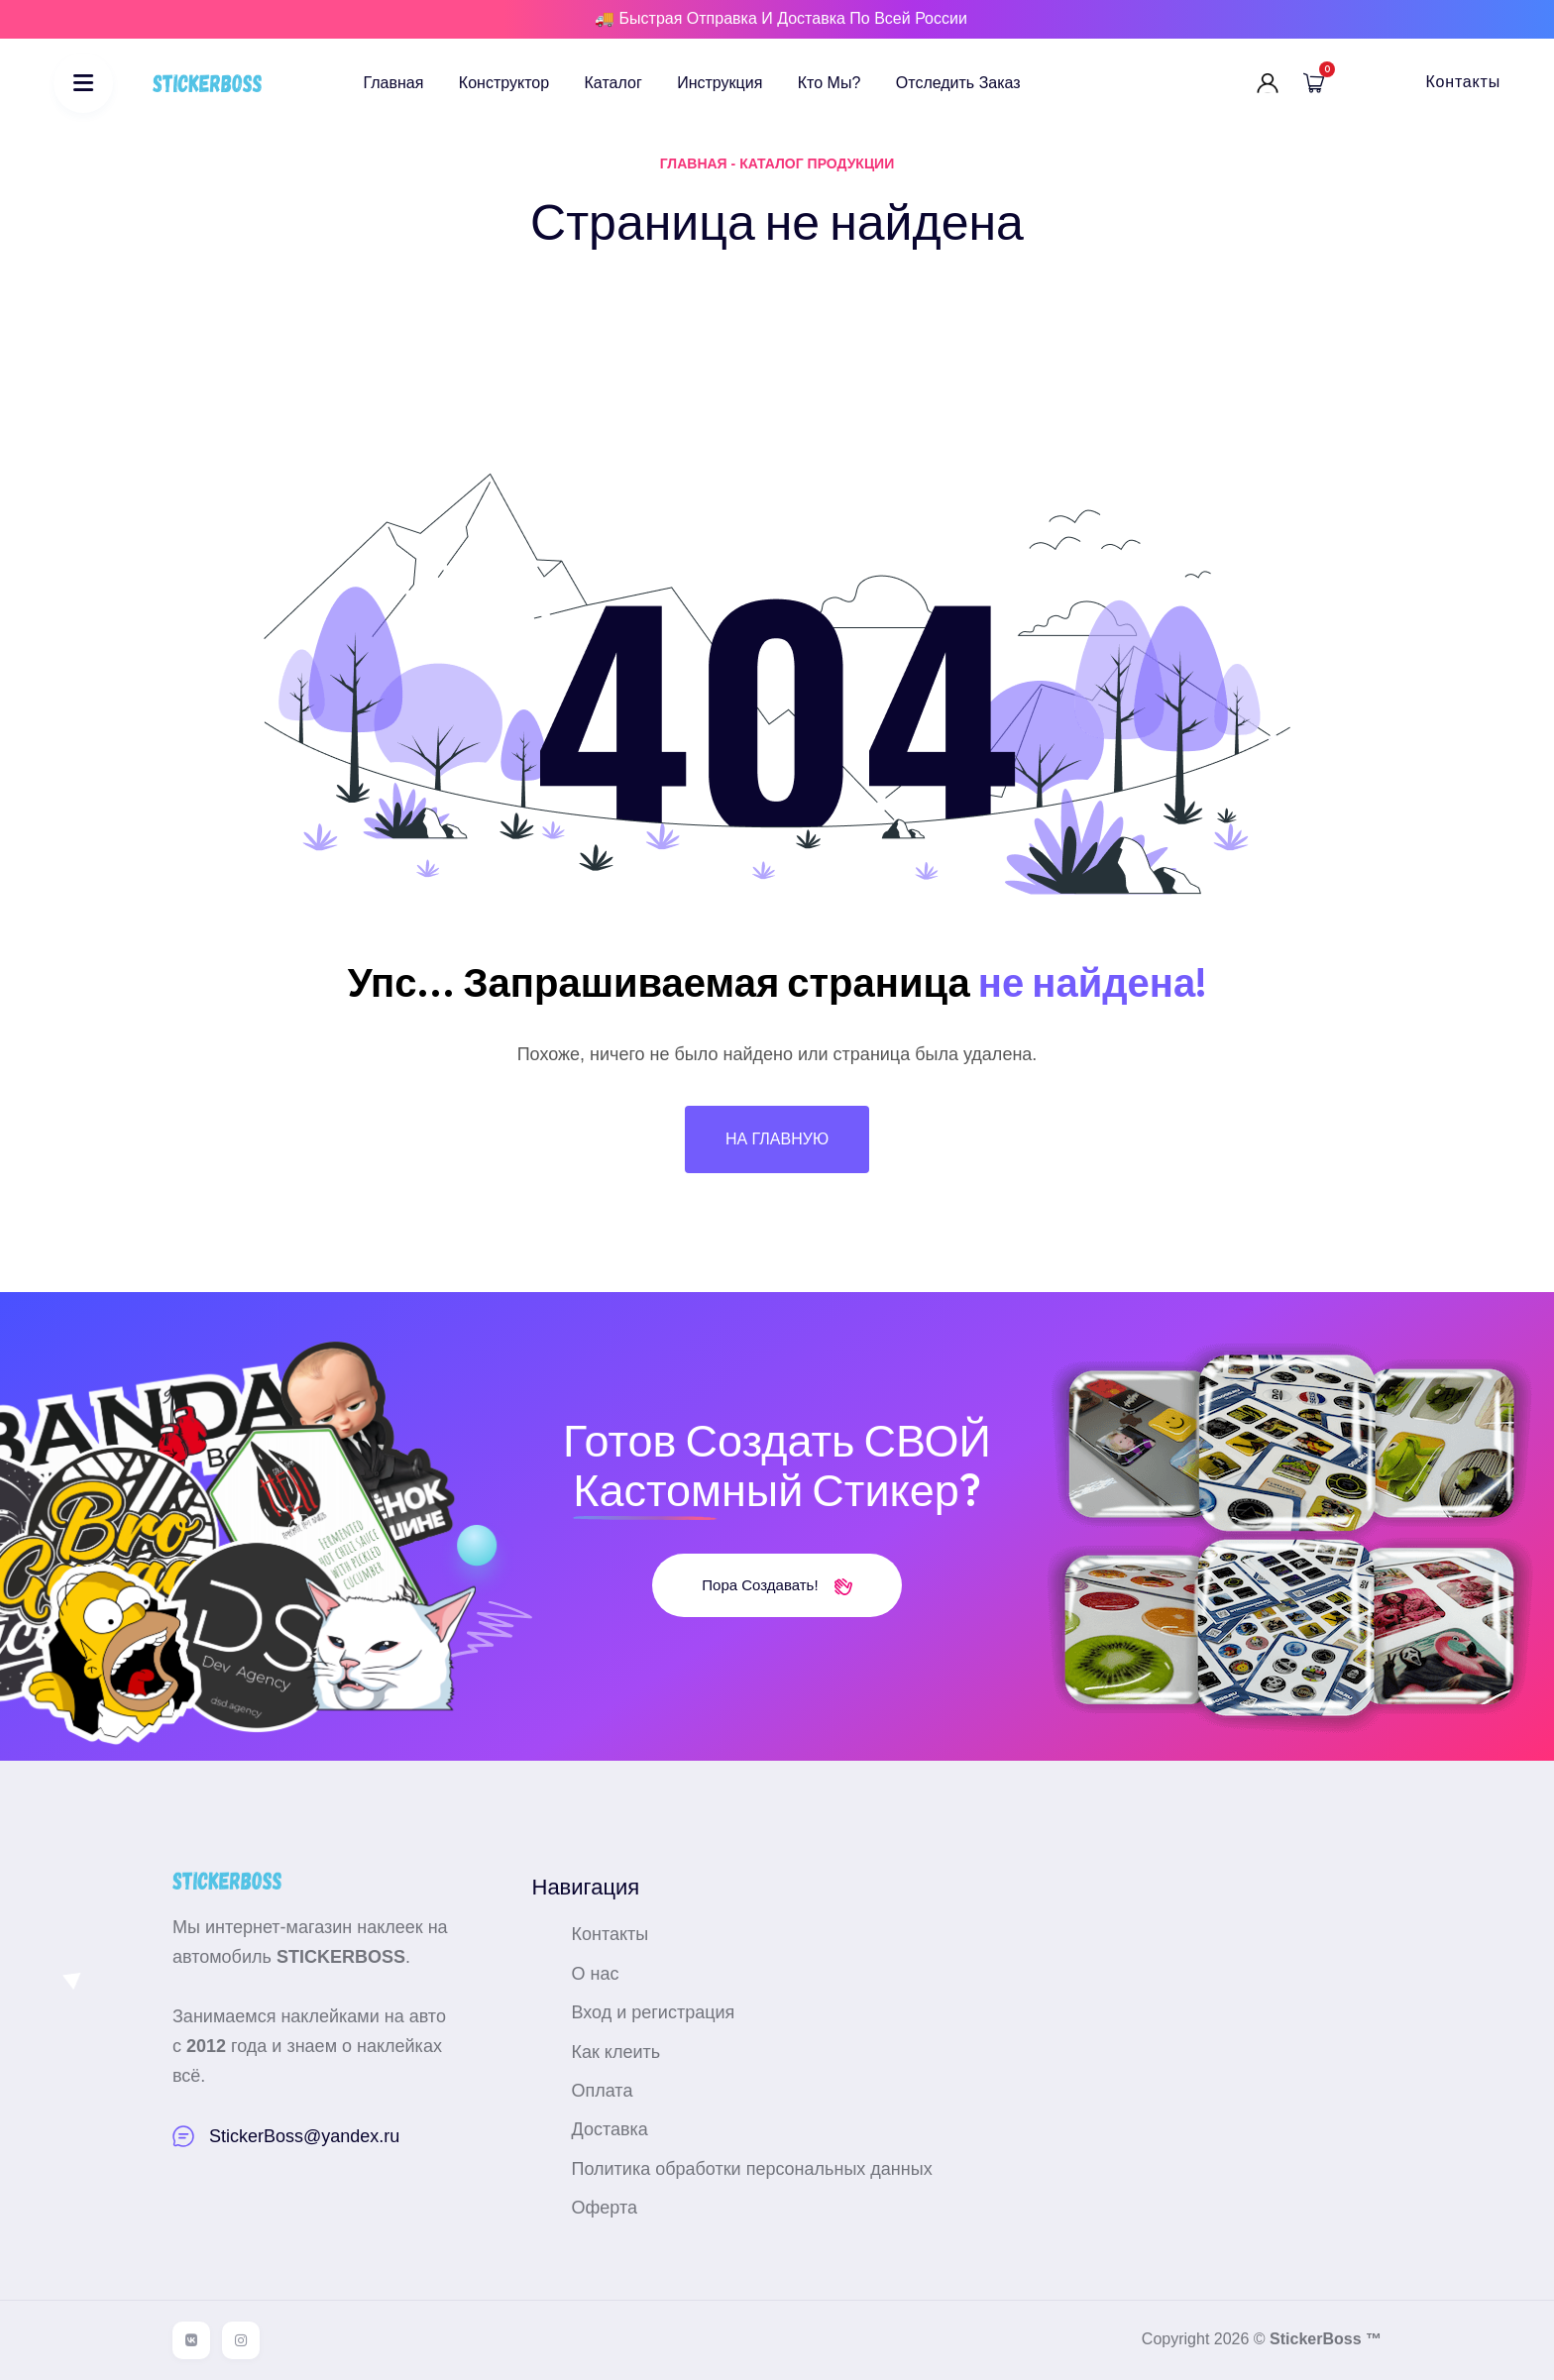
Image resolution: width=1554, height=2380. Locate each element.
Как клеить (616, 2052)
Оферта (605, 2208)
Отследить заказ (958, 82)
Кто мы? (829, 82)
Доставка (610, 2129)
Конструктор (504, 82)
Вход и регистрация (653, 2012)
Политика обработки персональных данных (752, 2169)
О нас (595, 1974)
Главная (394, 82)
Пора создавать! (776, 1584)
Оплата (602, 2091)
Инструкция (719, 82)
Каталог (613, 82)
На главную (777, 1139)
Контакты (1462, 81)
